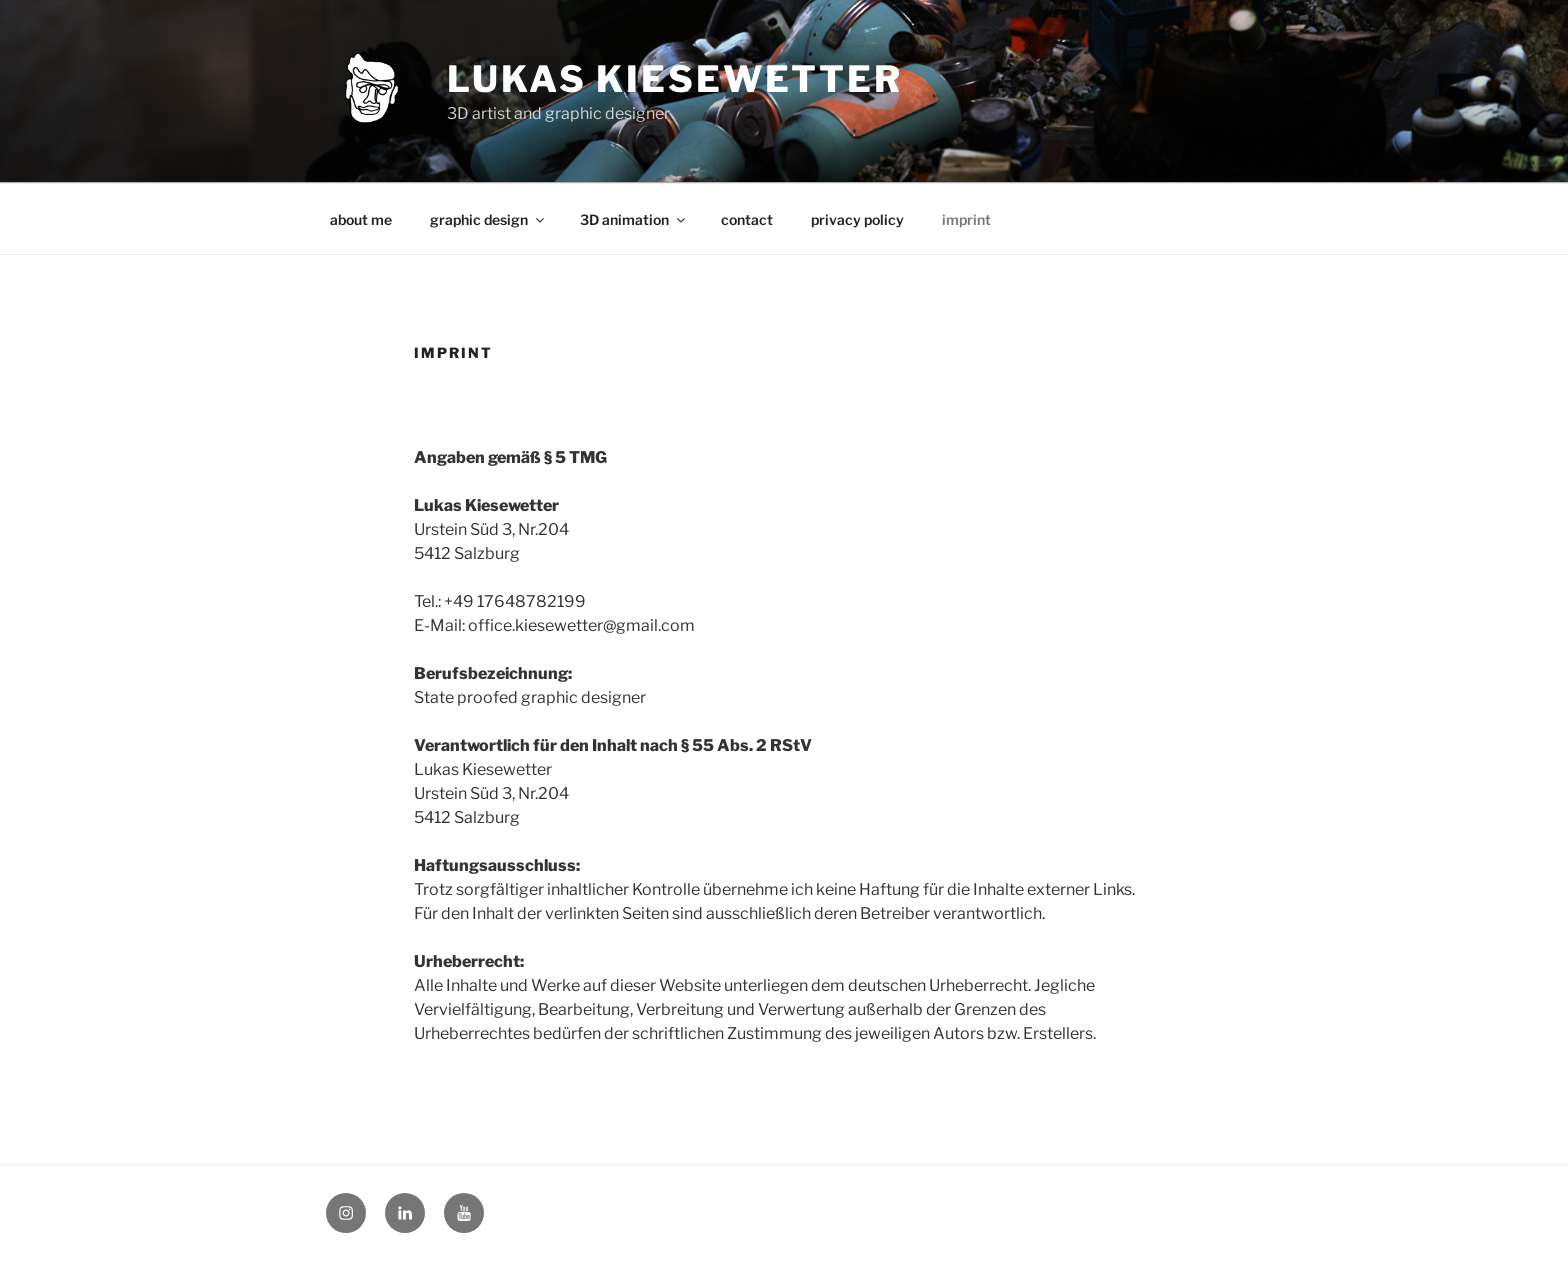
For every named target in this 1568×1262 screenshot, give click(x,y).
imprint (966, 219)
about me (361, 219)
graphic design (488, 219)
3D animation (634, 219)
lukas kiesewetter (675, 79)
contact (747, 219)
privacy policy (857, 219)
